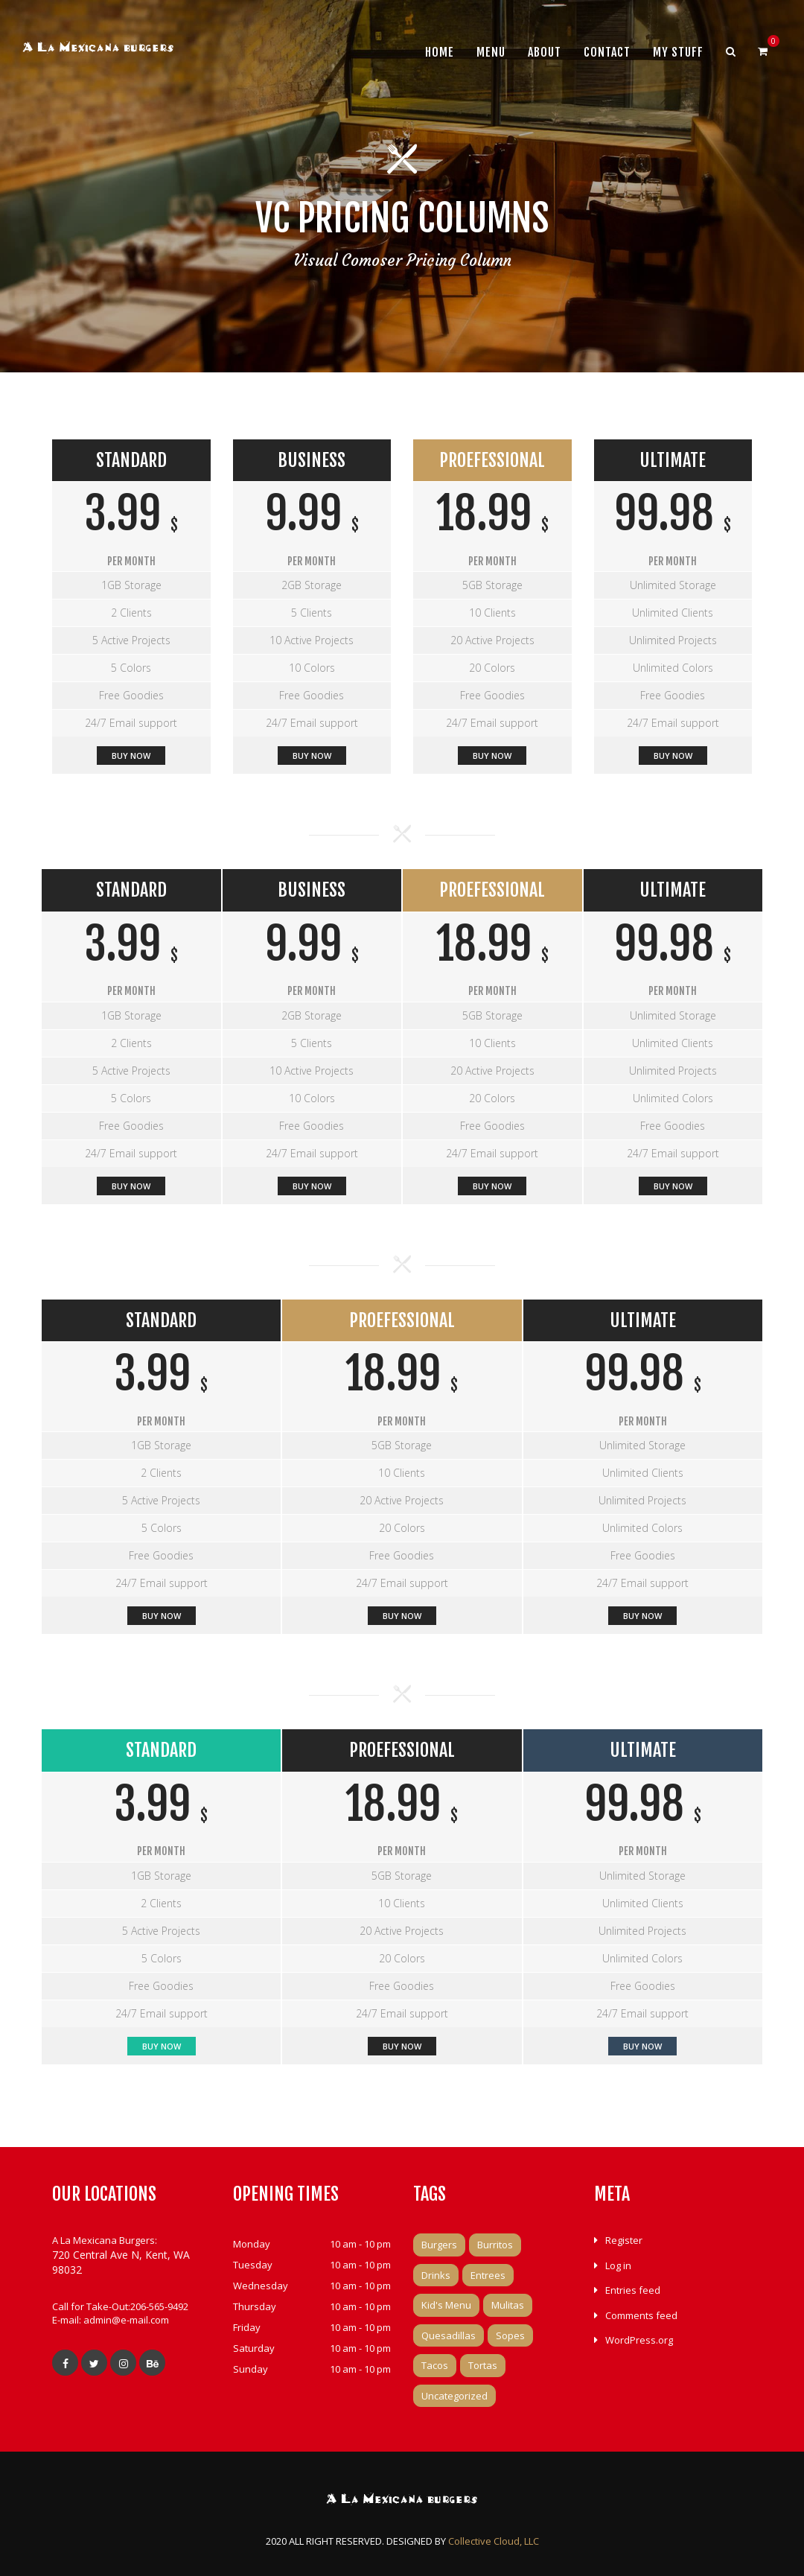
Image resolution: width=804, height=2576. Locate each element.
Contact (607, 52)
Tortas (482, 2365)
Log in (618, 2265)
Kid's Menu (446, 2305)
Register (623, 2240)
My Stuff (678, 52)
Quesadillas (448, 2335)
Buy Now (131, 755)
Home (439, 52)
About (544, 52)
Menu (490, 52)
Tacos (434, 2365)
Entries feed (632, 2290)
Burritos (495, 2244)
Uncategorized (454, 2395)
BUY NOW (492, 755)
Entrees (487, 2275)
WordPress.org (639, 2340)
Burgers (439, 2244)
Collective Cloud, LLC (493, 2541)
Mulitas (507, 2305)
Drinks (435, 2275)
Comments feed (641, 2315)
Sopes (510, 2335)
